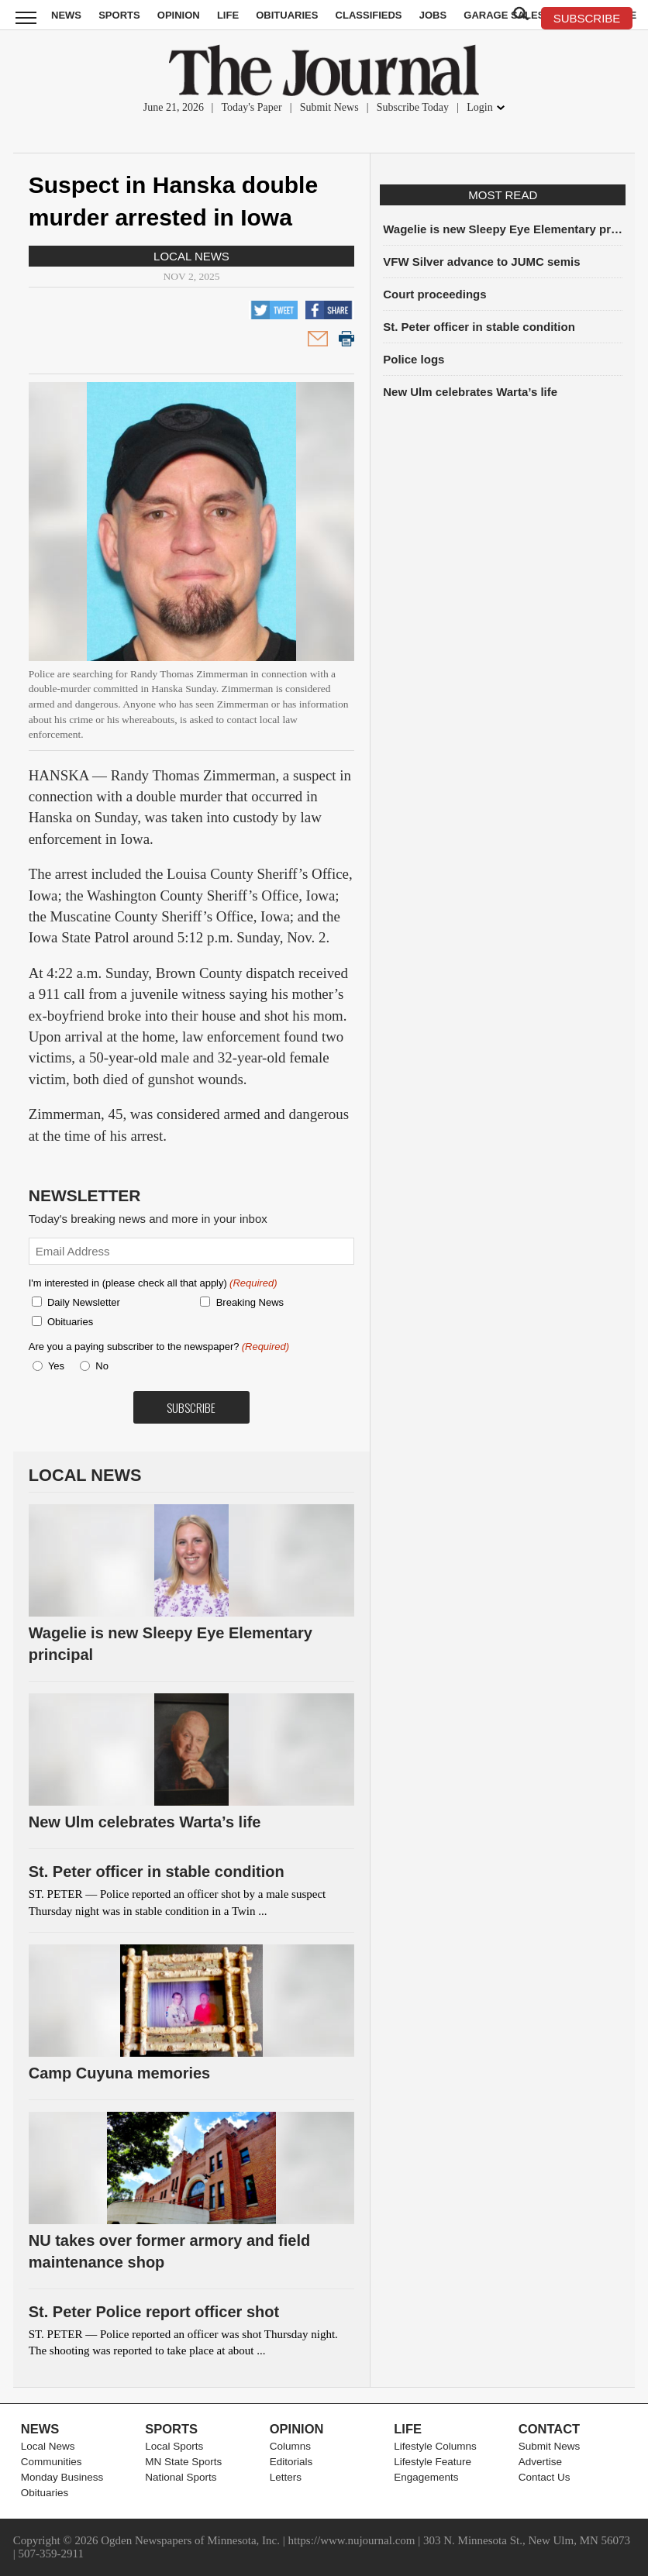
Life (228, 15)
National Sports (180, 2477)
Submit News (329, 107)
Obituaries (287, 15)
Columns (290, 2446)
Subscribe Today (413, 107)
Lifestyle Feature (432, 2462)
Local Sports (174, 2446)
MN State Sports (183, 2462)
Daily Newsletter (83, 1302)
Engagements (426, 2477)
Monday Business (62, 2477)
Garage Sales (504, 15)
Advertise (540, 2462)
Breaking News (250, 1302)
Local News (191, 256)
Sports (119, 15)
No (102, 1366)
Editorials (291, 2462)
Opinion (178, 15)
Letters (286, 2477)
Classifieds (369, 15)
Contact (549, 2429)
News (66, 15)
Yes (53, 1366)
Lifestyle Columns (435, 2446)
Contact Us (544, 2477)
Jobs (432, 15)
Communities (51, 2462)
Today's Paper (252, 107)
